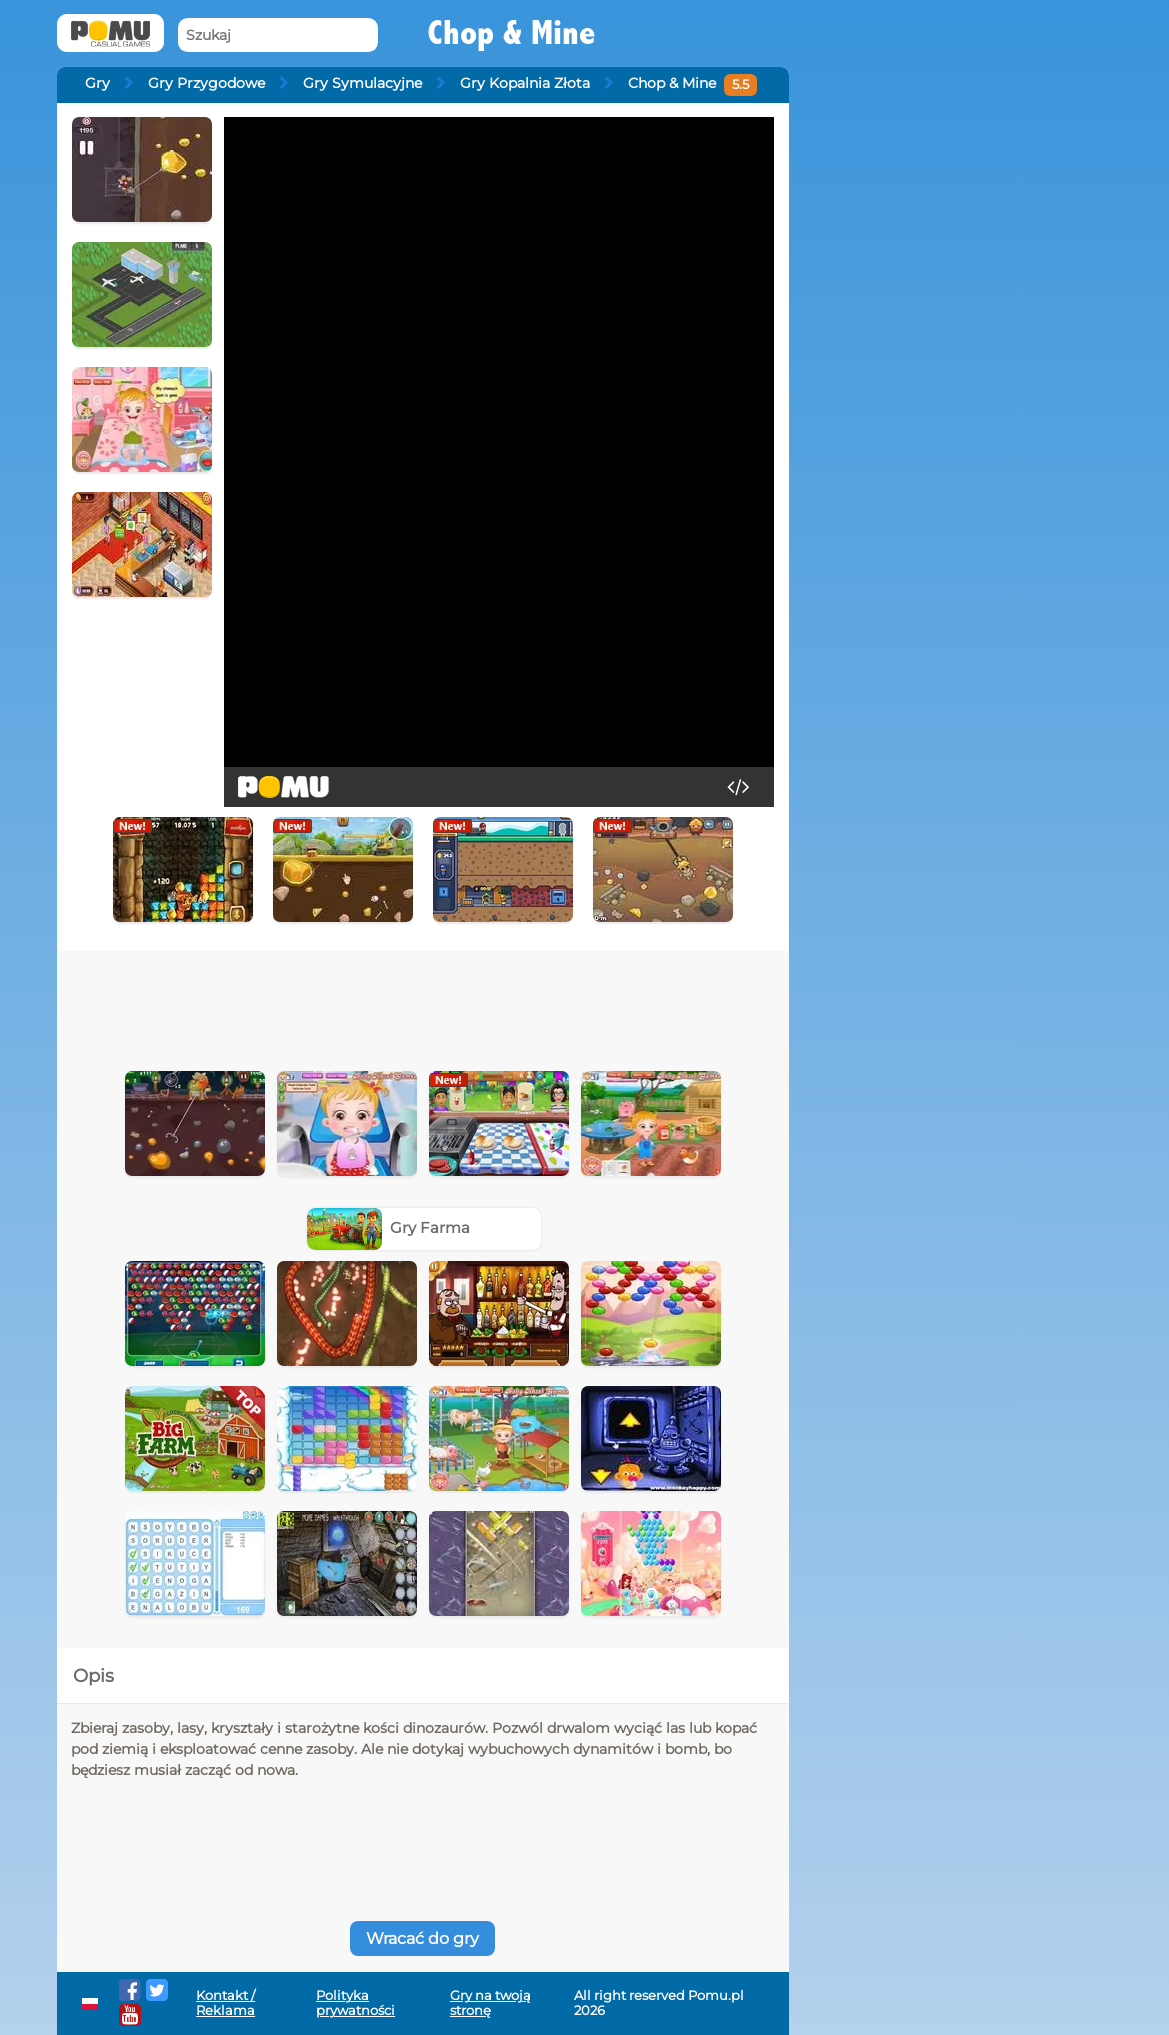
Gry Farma (389, 1227)
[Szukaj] (278, 35)
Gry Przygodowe (206, 83)
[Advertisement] (423, 1006)
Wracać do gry (422, 1938)
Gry (97, 83)
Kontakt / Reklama (225, 2003)
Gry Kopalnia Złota (525, 83)
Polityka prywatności (355, 2003)
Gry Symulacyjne (362, 83)
